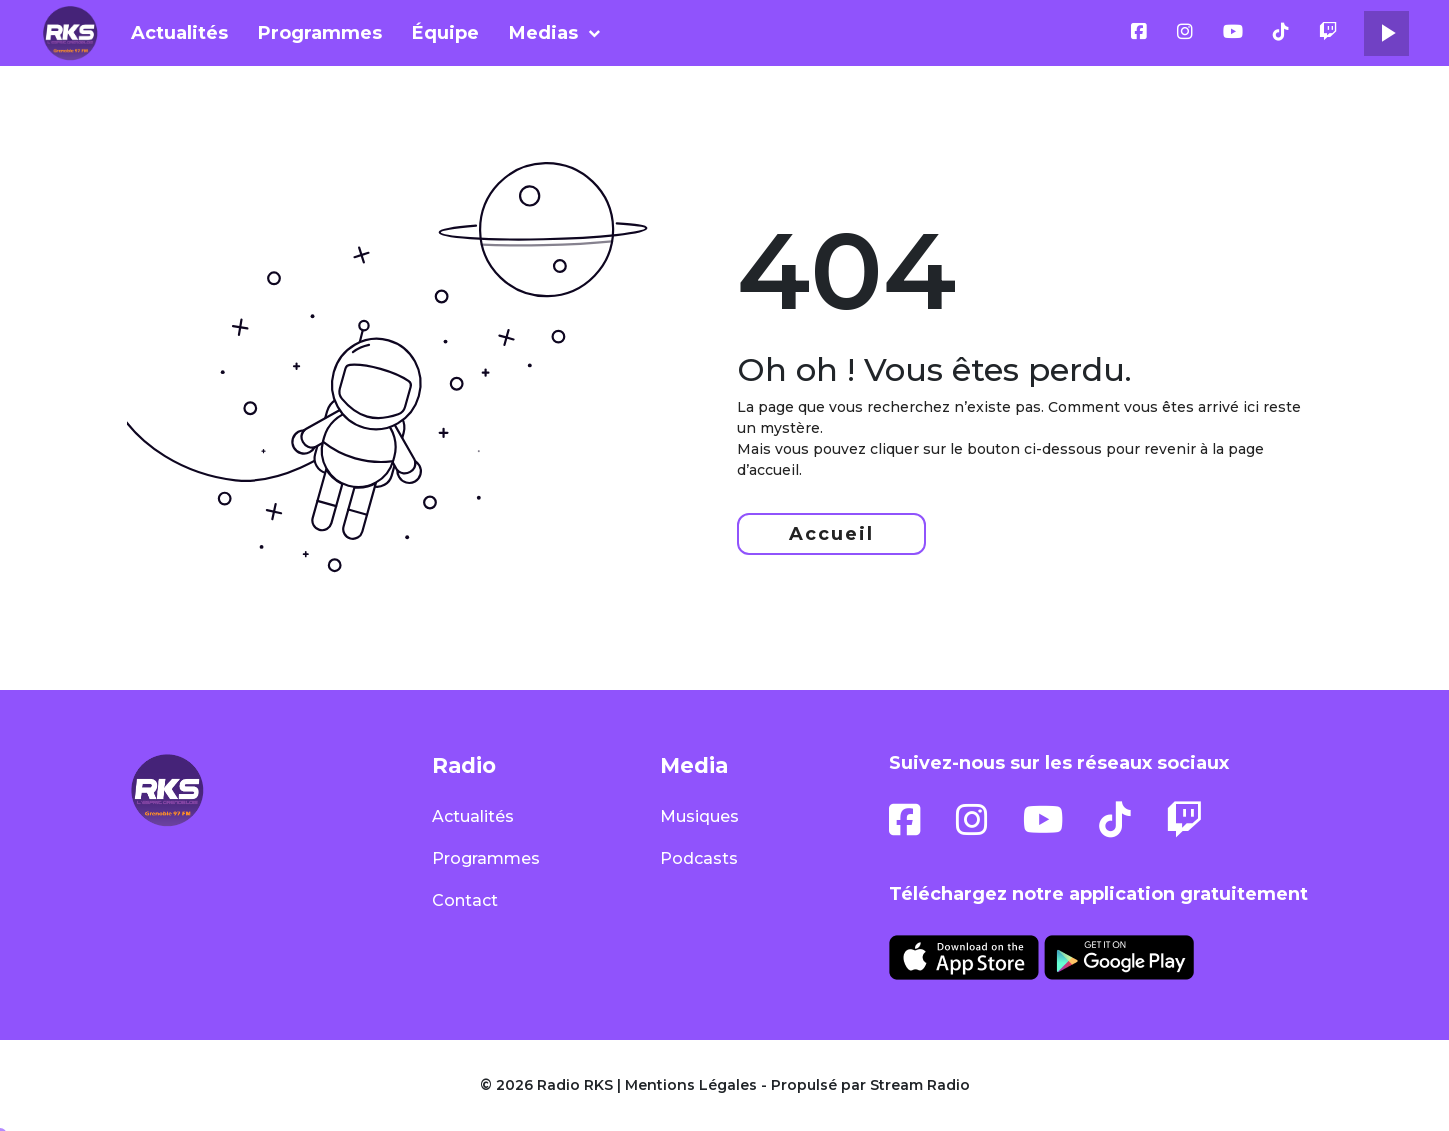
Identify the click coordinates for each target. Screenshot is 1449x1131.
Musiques (699, 816)
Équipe (445, 33)
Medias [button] (543, 33)
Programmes (320, 33)
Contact (465, 900)
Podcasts (699, 858)
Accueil (831, 534)
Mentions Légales (691, 1085)
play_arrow (1387, 33)
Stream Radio (920, 1085)
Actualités (179, 33)
